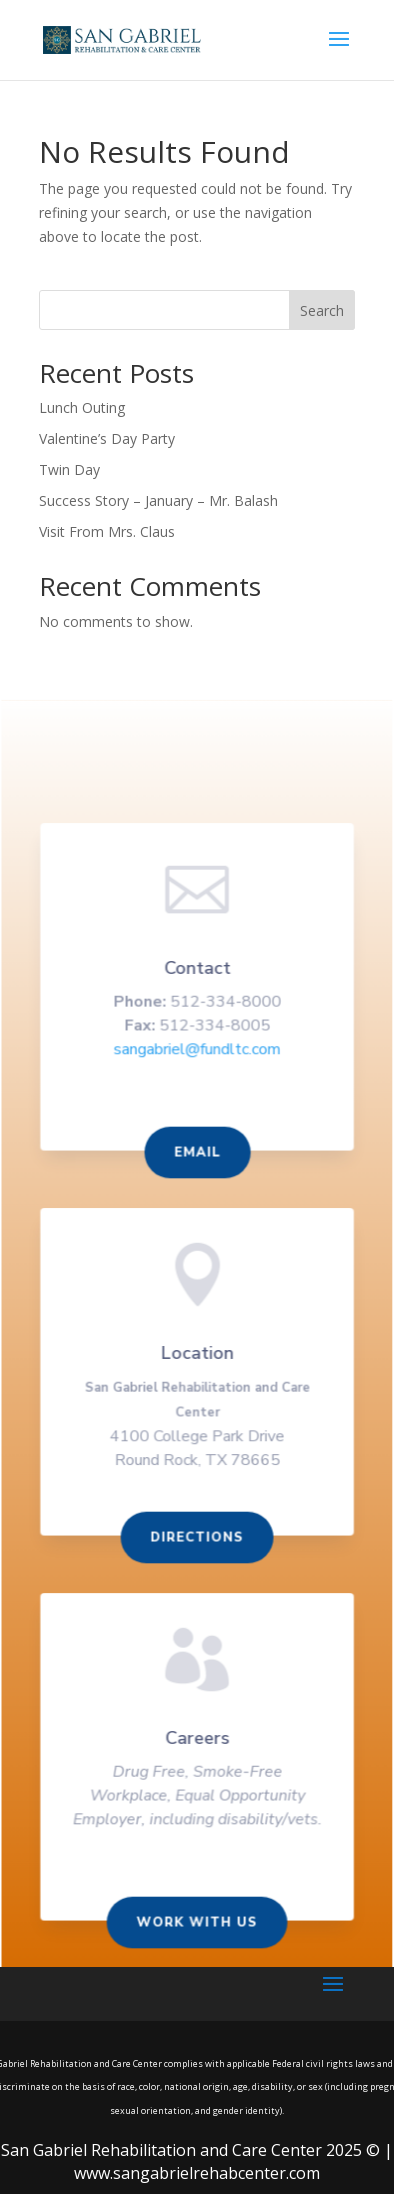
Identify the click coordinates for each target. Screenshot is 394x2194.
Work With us (197, 1923)
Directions (197, 1541)
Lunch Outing (82, 407)
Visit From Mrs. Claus (107, 531)
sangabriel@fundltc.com (196, 1057)
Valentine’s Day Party (107, 438)
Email (197, 1160)
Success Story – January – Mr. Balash (158, 500)
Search (322, 310)
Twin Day (69, 469)
